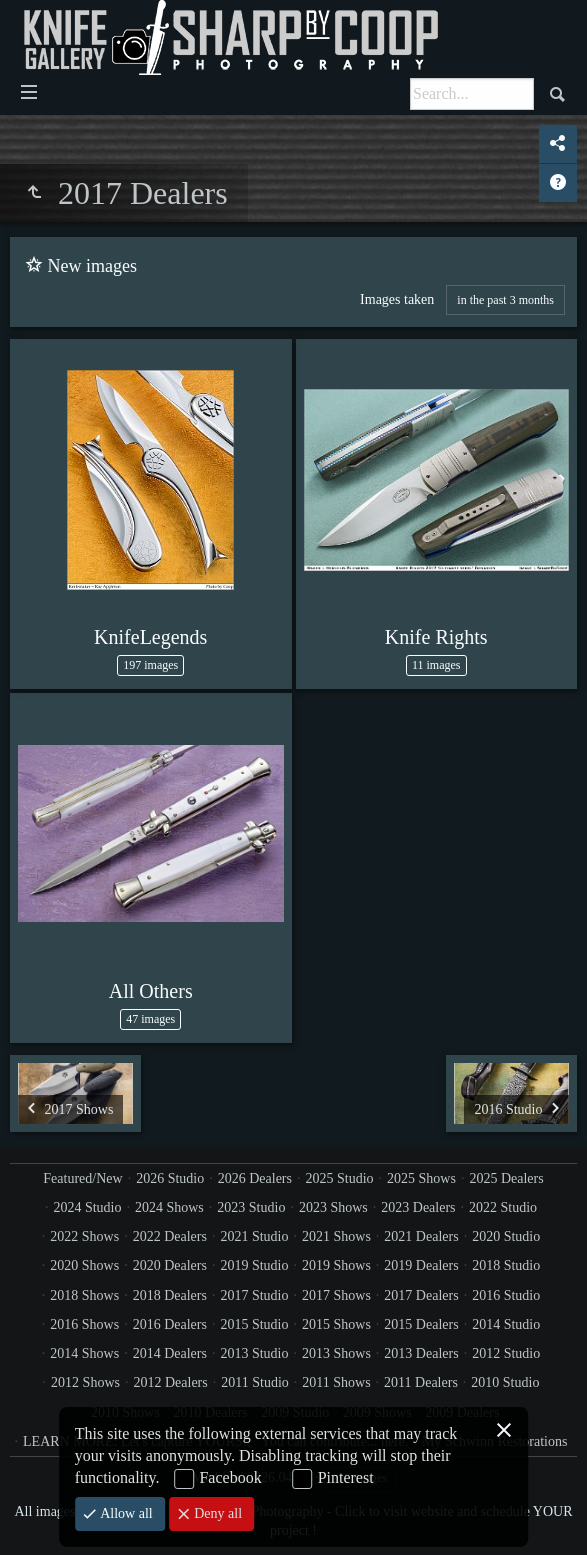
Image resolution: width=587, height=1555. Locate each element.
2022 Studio (503, 1207)
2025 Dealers (506, 1178)
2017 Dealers (421, 1295)
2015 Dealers (421, 1324)
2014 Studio (506, 1324)
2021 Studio (254, 1236)
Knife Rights (436, 637)
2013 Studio (254, 1353)
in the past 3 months (505, 300)
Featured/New (82, 1178)
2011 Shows (336, 1382)
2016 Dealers (170, 1324)
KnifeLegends (150, 637)
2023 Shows (333, 1207)
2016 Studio (506, 1295)
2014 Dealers (170, 1353)
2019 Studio (254, 1265)
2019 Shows (336, 1265)
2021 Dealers (421, 1236)
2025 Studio (339, 1178)
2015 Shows (336, 1324)
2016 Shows (84, 1324)
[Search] (472, 94)
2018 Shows (84, 1295)
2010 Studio (505, 1382)
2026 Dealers (255, 1178)
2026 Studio (170, 1178)
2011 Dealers (421, 1382)
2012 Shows (85, 1382)
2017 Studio (254, 1295)
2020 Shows (84, 1265)
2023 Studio (251, 1207)
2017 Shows (336, 1295)
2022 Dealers (170, 1236)
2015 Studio (254, 1324)
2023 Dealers (418, 1207)
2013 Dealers (421, 1353)
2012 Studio (506, 1353)
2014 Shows (84, 1353)
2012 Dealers (170, 1382)
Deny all (216, 1513)
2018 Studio (506, 1265)
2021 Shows (336, 1236)
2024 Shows (169, 1207)
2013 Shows (336, 1353)
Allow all (125, 1513)
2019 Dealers (421, 1265)
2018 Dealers (170, 1295)
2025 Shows (421, 1178)
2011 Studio (255, 1382)
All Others (151, 991)
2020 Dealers (170, 1265)
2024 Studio (87, 1207)
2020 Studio (506, 1236)
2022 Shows (84, 1236)
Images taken (397, 299)
